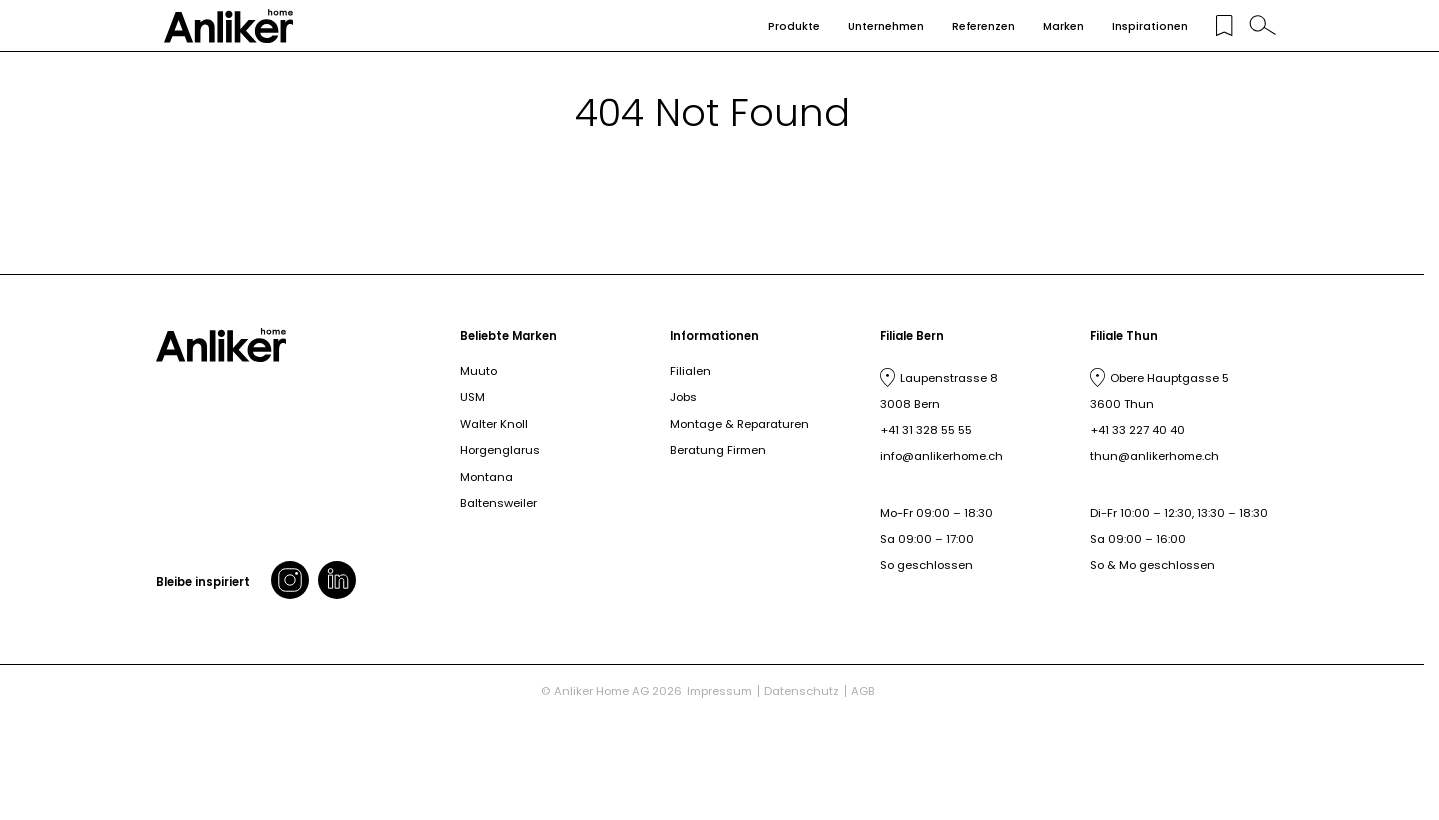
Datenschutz (801, 691)
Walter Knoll (494, 424)
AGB (863, 691)
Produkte (794, 26)
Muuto (478, 371)
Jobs (683, 397)
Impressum (719, 691)
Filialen (690, 371)
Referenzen (983, 26)
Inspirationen (1150, 26)
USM (472, 397)
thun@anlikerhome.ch (1154, 456)
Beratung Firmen (718, 450)
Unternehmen (886, 26)
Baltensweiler (498, 503)
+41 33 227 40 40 (1137, 430)
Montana (486, 477)
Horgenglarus (500, 450)
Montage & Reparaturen (739, 424)
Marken (1063, 26)
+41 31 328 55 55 (926, 430)
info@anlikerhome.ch (941, 456)
